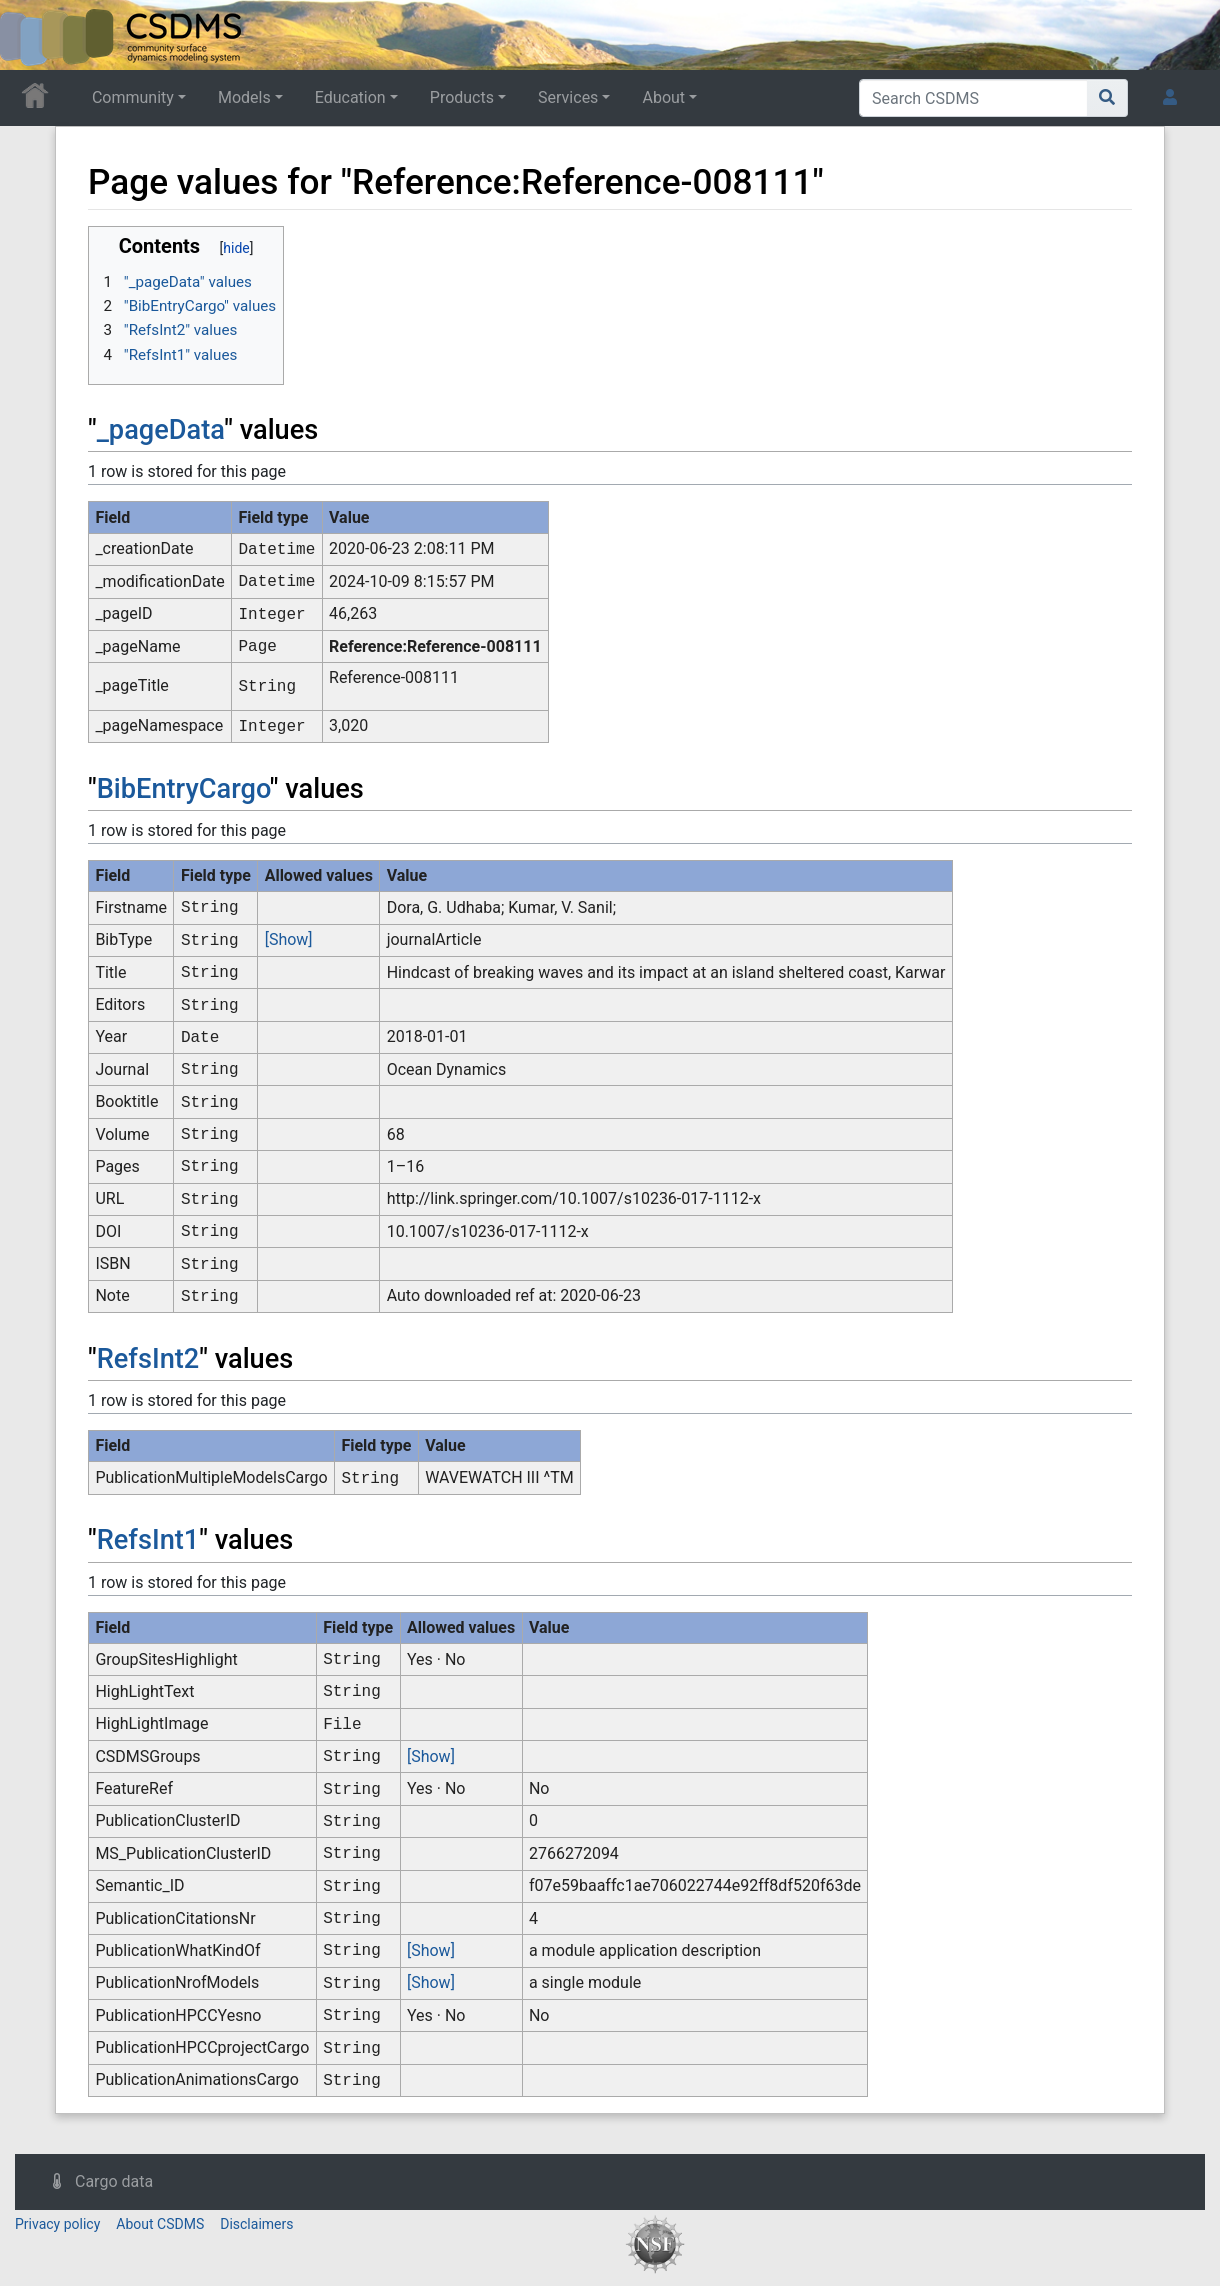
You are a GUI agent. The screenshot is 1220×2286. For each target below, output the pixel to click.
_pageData (161, 430)
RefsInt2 (148, 1359)
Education (350, 97)
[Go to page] (1107, 98)
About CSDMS (160, 2224)
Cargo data (114, 2181)
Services (568, 97)
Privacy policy (57, 2224)
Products (462, 97)
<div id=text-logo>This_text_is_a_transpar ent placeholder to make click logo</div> (32, 35)
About (663, 97)
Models (244, 97)
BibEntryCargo (183, 789)
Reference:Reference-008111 (435, 646)
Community (133, 97)
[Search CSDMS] (973, 98)
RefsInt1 (148, 1540)
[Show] (289, 939)
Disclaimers (256, 2224)
